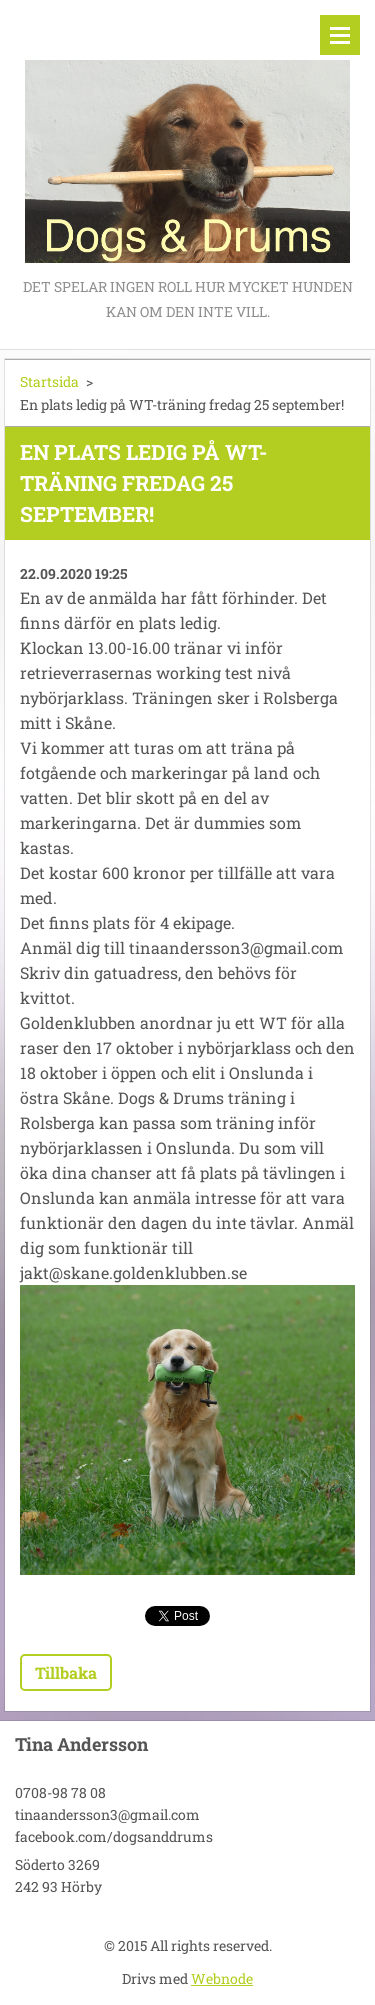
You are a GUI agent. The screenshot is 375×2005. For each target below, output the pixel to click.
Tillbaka (66, 1672)
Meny (340, 35)
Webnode (222, 1978)
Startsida (49, 381)
